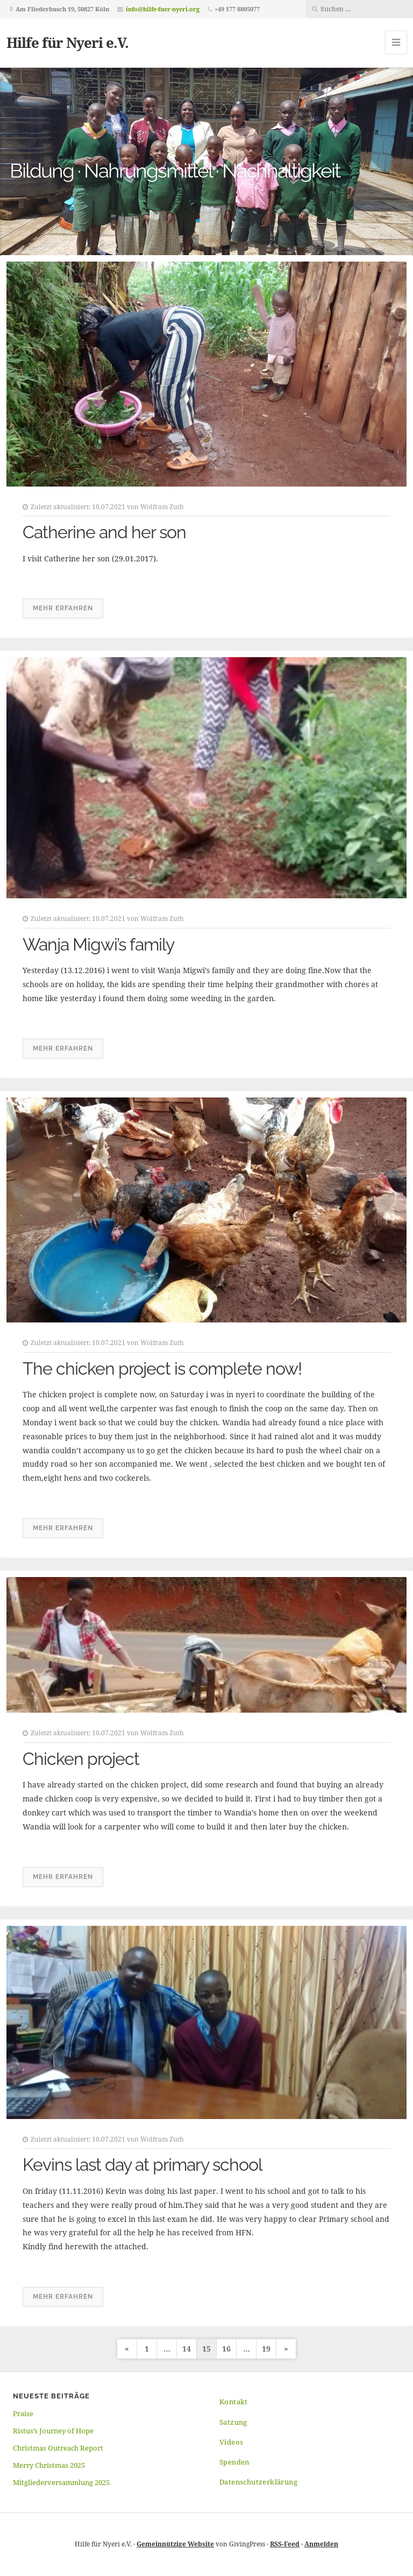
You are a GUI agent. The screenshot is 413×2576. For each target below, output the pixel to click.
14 (186, 2348)
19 (266, 2348)
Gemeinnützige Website (175, 2544)
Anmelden (321, 2544)
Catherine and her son (104, 532)
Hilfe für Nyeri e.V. (67, 42)
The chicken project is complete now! (162, 1368)
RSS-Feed (285, 2544)
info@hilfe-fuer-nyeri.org (163, 9)
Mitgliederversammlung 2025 (61, 2482)
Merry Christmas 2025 (49, 2465)
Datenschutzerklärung (258, 2482)
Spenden (234, 2462)
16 (226, 2348)
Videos (231, 2442)
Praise (23, 2413)
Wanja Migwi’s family (98, 944)
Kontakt (233, 2401)
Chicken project (81, 1759)
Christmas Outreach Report (58, 2448)
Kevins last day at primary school (142, 2164)
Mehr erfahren (63, 608)
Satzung (233, 2422)
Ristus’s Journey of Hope (53, 2431)
